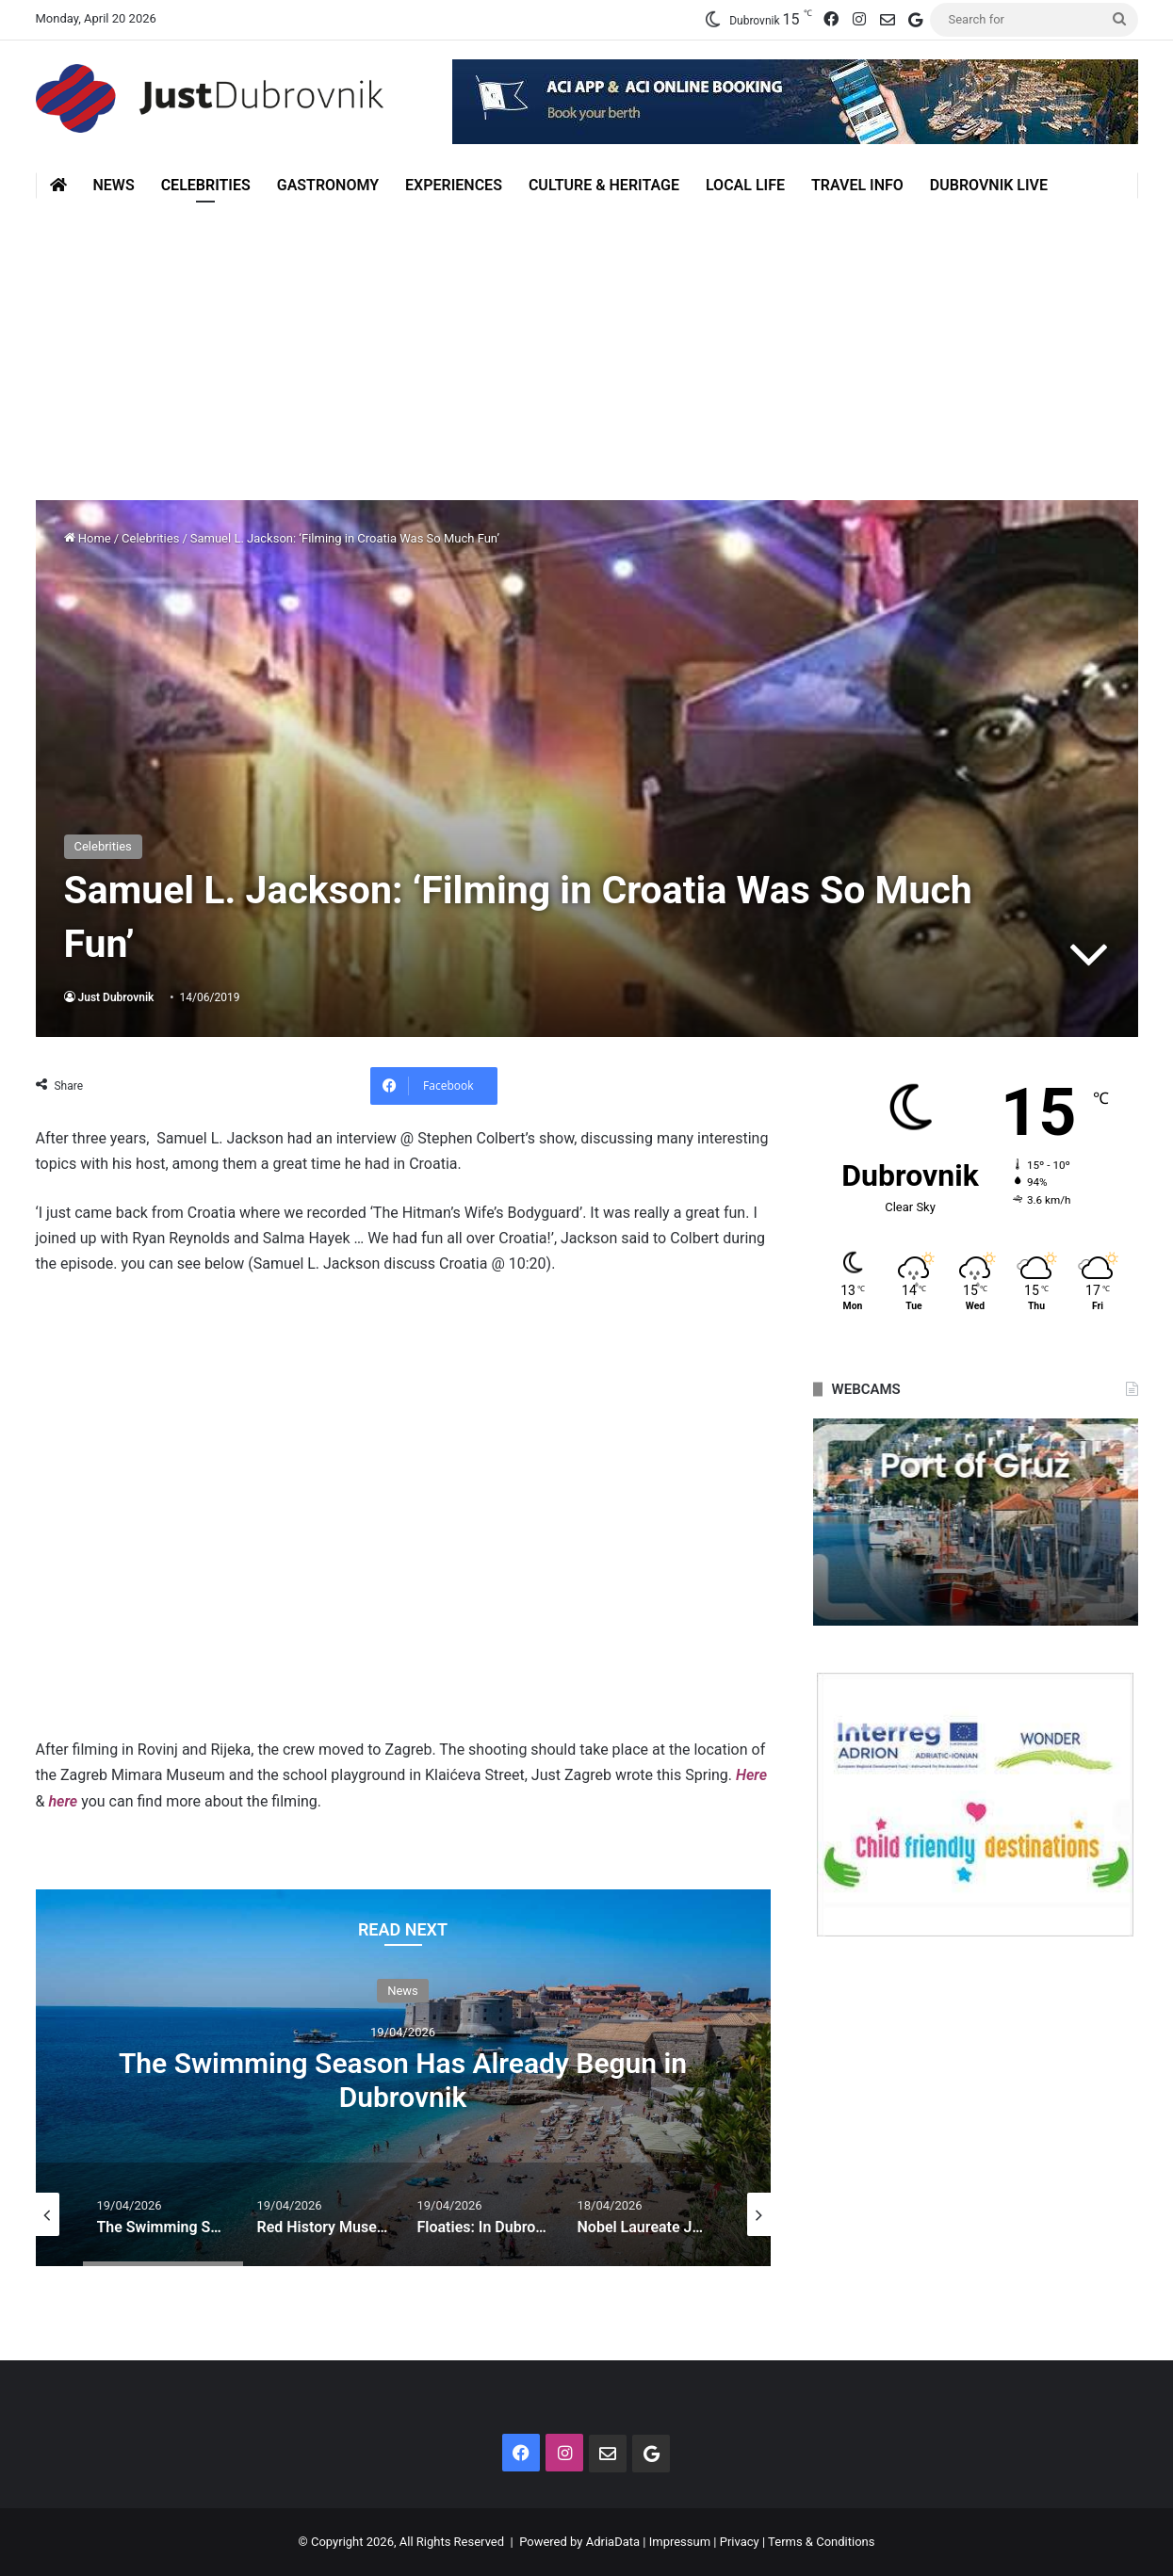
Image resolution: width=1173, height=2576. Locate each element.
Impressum (679, 2542)
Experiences (453, 185)
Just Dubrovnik (116, 997)
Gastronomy (328, 185)
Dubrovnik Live (989, 185)
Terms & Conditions (821, 2542)
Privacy (739, 2542)
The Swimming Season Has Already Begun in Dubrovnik (403, 2080)
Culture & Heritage (604, 185)
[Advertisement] (587, 340)
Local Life (745, 185)
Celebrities (206, 185)
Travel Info (857, 185)
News (114, 185)
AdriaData (613, 2542)
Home (87, 538)
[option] (403, 2077)
